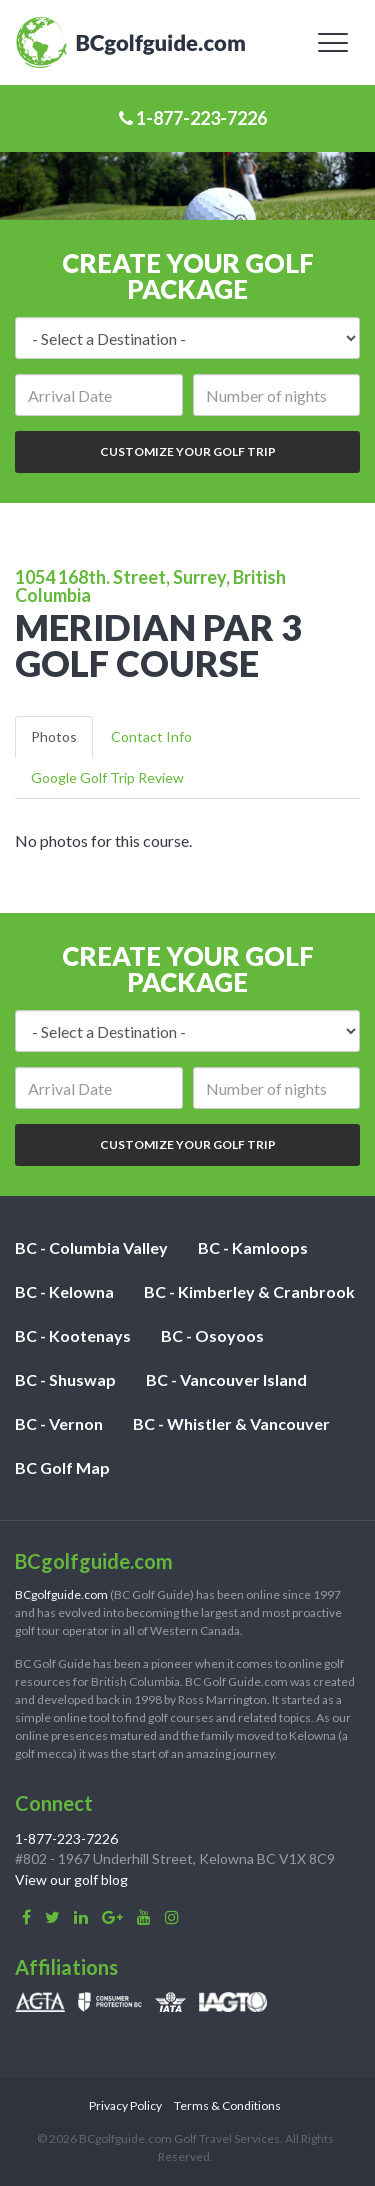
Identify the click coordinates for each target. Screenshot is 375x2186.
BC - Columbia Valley (91, 1247)
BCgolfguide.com (61, 1594)
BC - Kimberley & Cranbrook (249, 1291)
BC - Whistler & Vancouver (231, 1423)
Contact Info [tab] (151, 736)
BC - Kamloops (253, 1247)
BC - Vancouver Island (226, 1379)
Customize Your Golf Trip (188, 451)
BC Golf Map (62, 1467)
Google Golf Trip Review (107, 777)
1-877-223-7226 (193, 118)
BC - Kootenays (73, 1335)
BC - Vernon (59, 1423)
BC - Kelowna (64, 1291)
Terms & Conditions (227, 2105)
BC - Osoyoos (212, 1335)
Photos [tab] (54, 736)
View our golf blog (71, 1879)
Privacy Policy (125, 2105)
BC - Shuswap (65, 1379)
